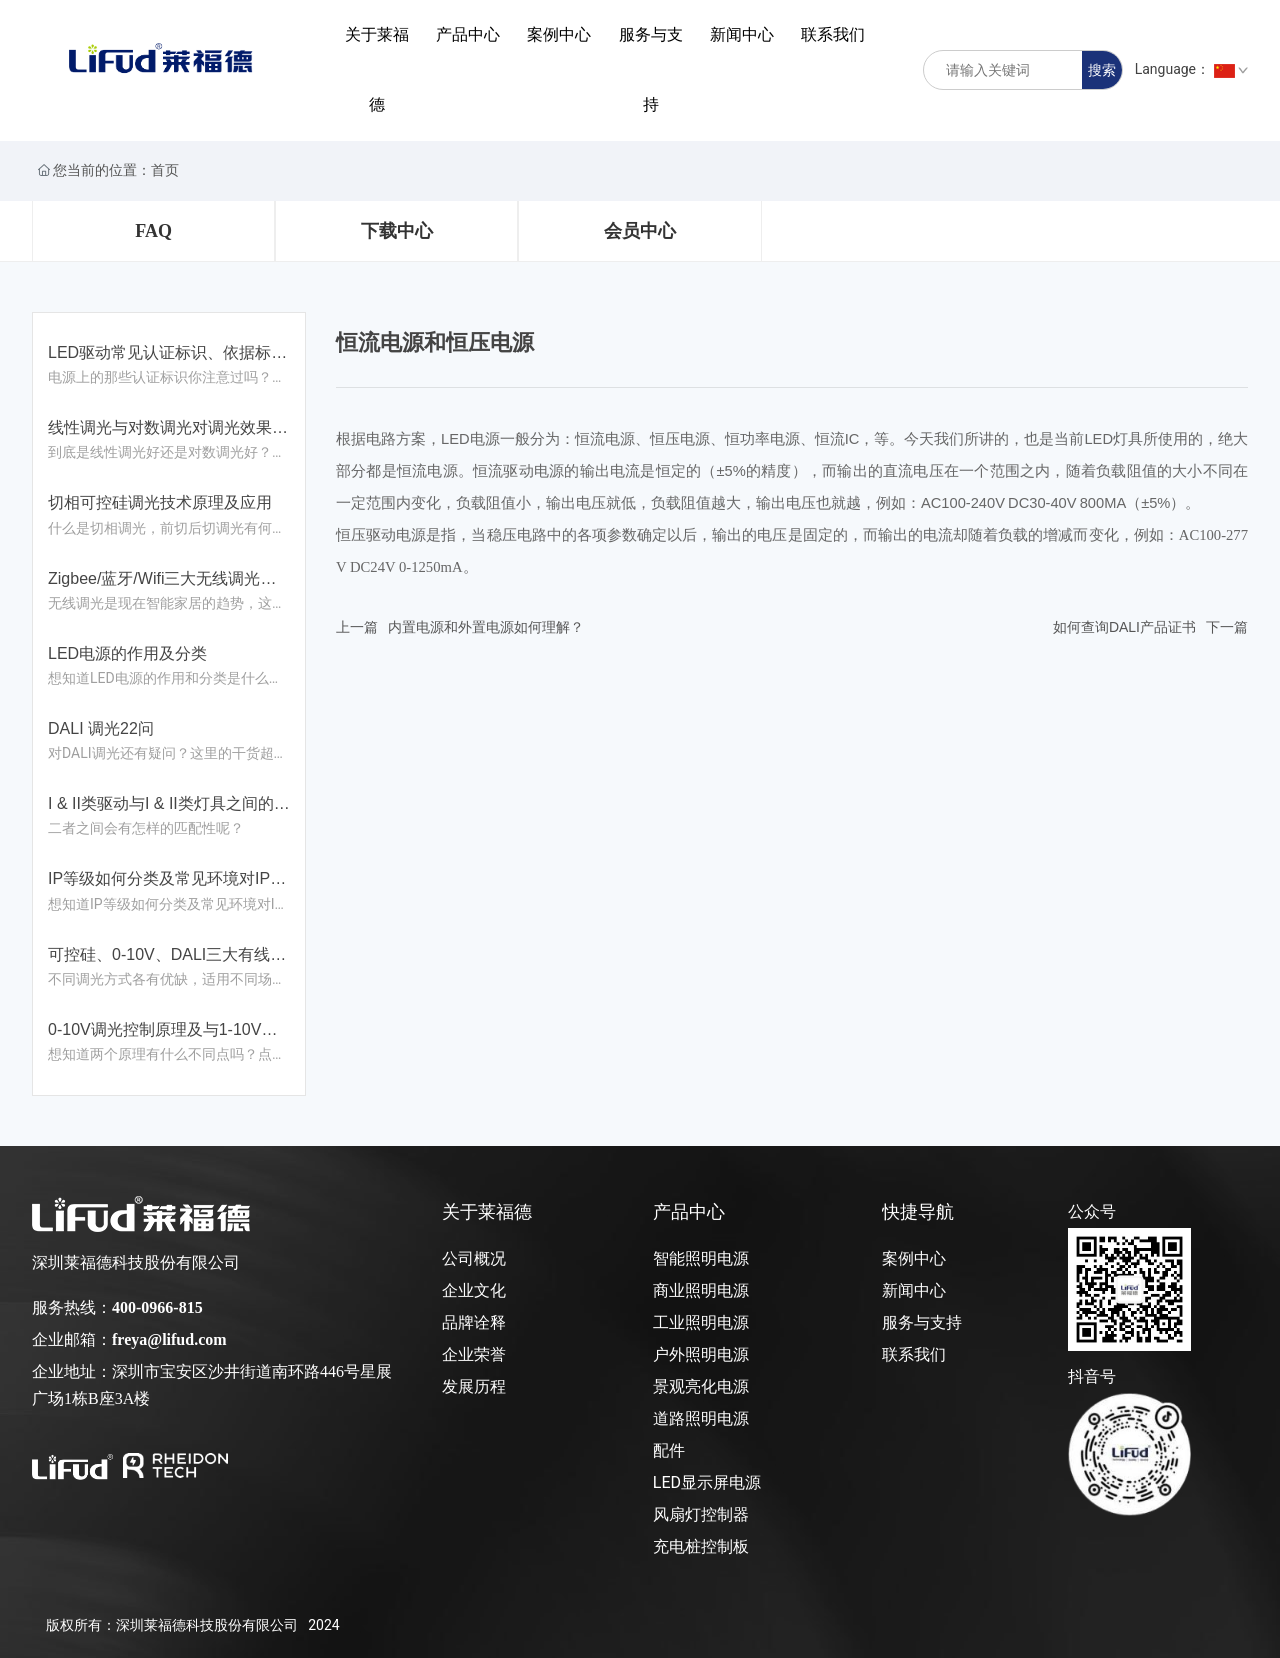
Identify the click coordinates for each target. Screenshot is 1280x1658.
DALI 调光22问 (101, 728)
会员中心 (640, 231)
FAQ (153, 231)
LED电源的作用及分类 (127, 653)
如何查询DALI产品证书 (1124, 627)
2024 (323, 1625)
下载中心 (397, 231)
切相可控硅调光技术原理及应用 (160, 502)
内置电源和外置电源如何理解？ (486, 627)
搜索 (1102, 70)
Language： (1191, 69)
